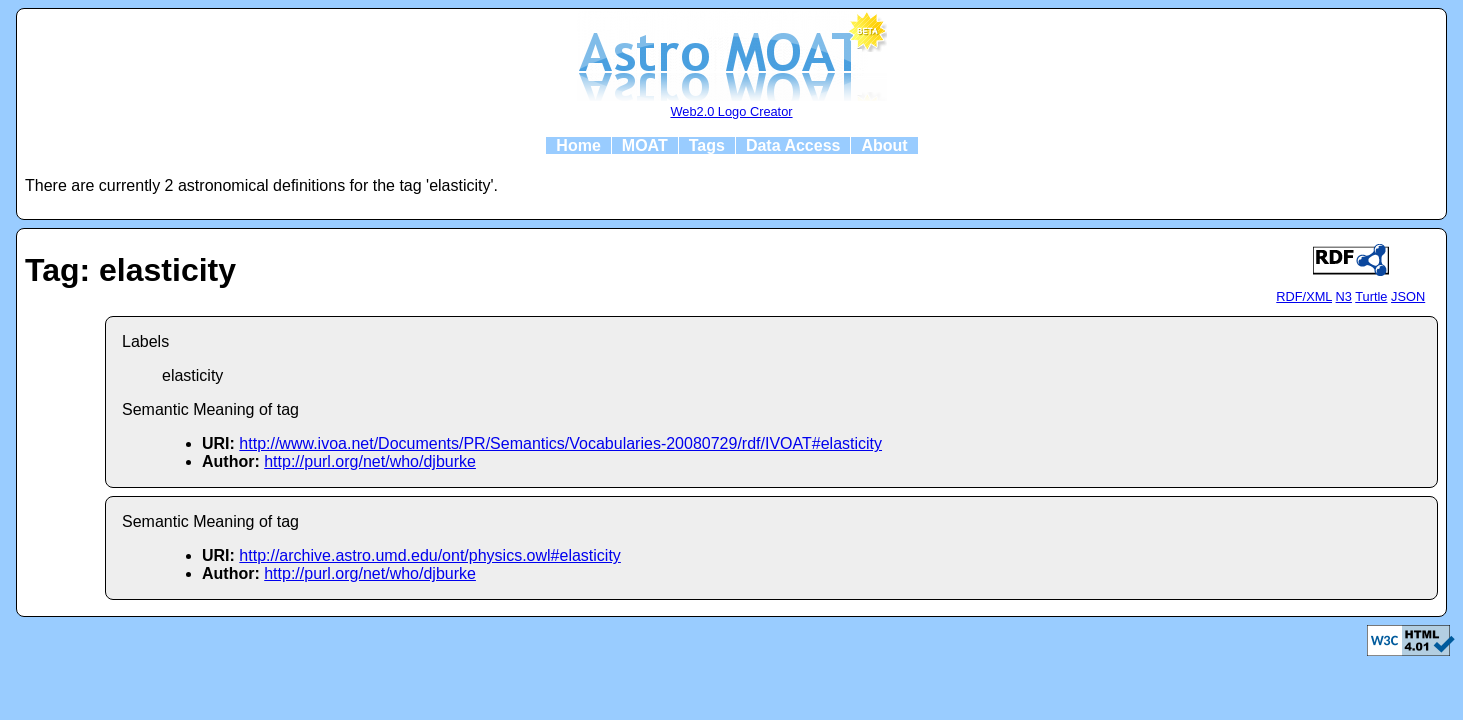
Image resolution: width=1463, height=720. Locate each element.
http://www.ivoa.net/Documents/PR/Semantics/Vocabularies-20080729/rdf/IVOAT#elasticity (560, 443)
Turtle (1371, 296)
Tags (707, 145)
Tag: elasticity (130, 270)
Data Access (793, 145)
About (884, 145)
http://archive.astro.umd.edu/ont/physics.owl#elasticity (430, 555)
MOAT (645, 145)
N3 (1344, 296)
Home (578, 145)
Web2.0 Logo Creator (731, 111)
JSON (1408, 296)
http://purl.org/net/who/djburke (370, 461)
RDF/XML (1304, 296)
